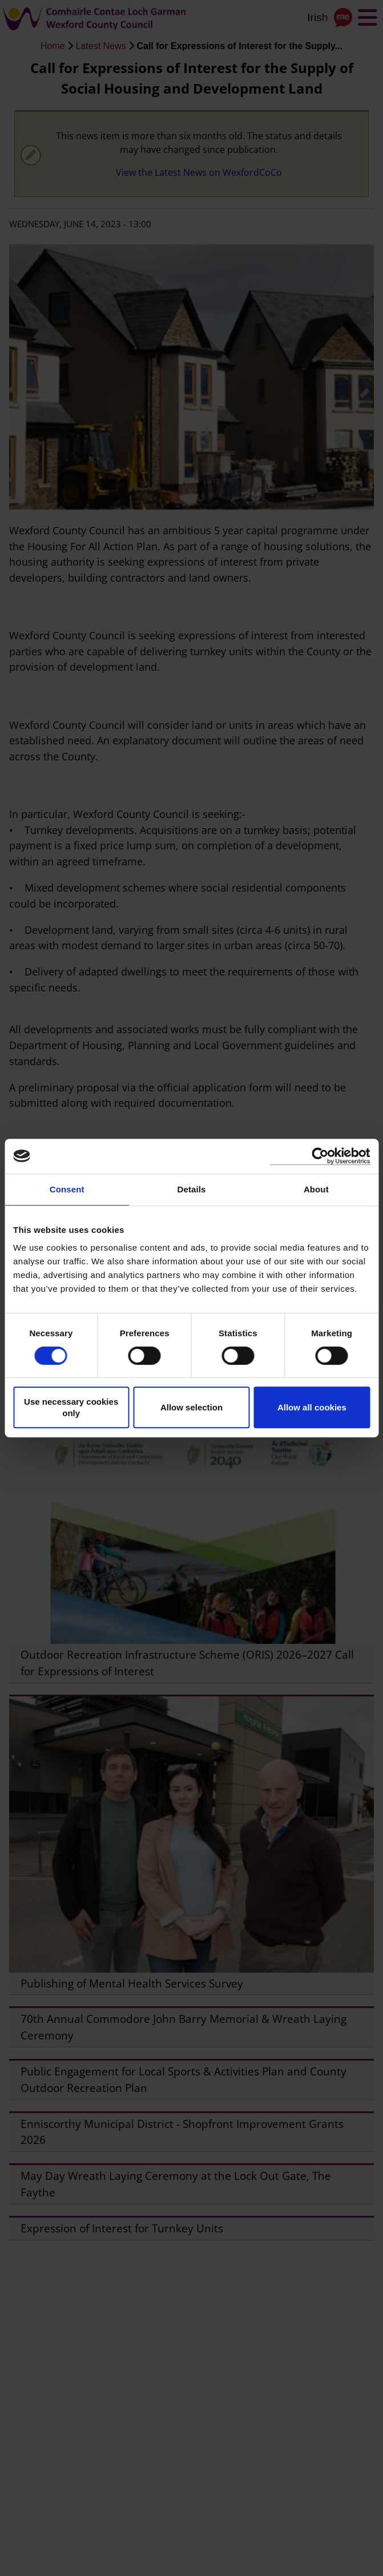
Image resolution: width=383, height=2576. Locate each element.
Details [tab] (192, 1189)
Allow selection (191, 1407)
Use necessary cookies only (71, 1407)
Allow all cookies (311, 1407)
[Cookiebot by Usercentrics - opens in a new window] (320, 1156)
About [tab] (316, 1189)
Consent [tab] (67, 1189)
